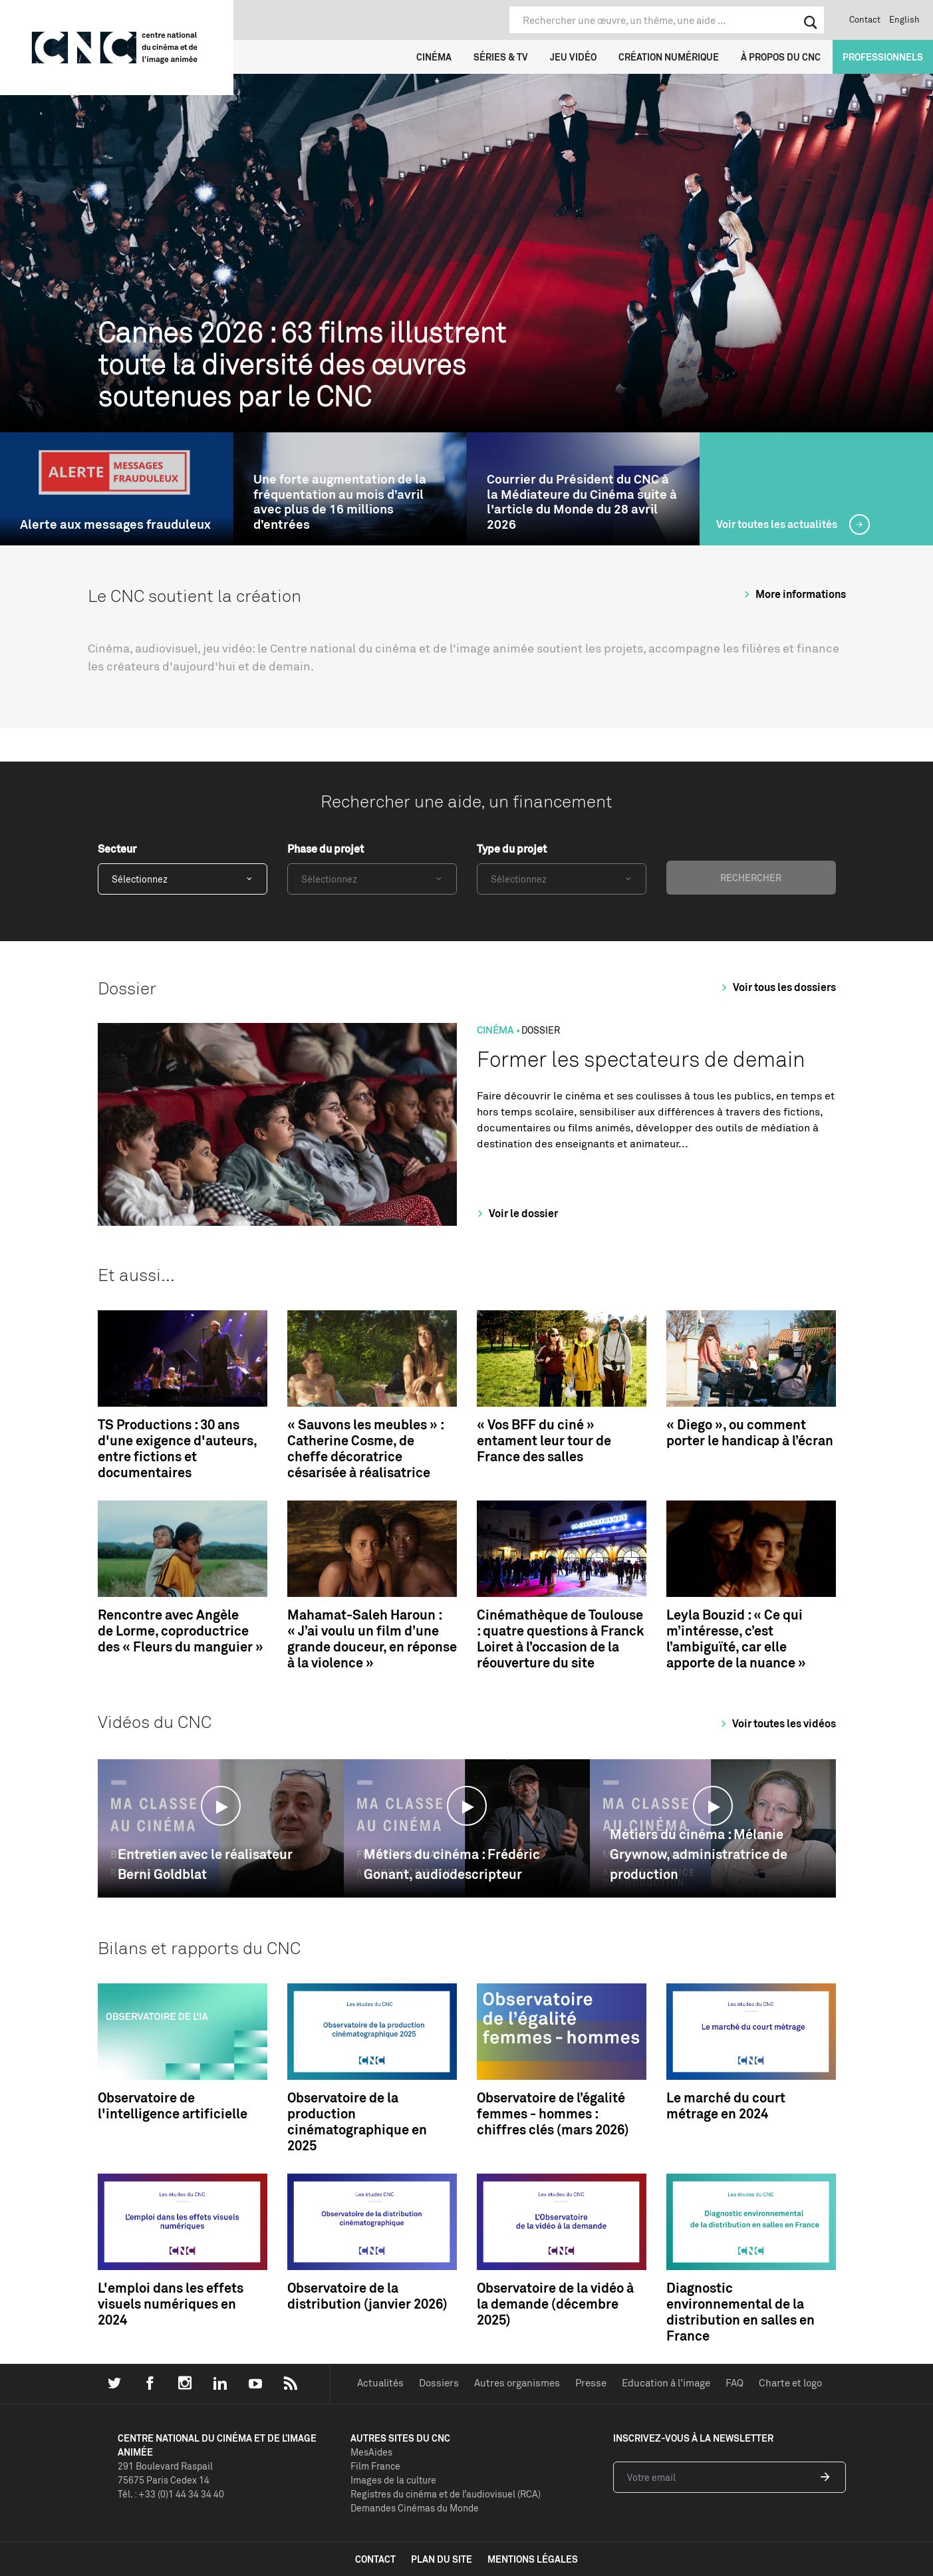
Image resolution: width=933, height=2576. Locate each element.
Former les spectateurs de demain (641, 1059)
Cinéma (434, 57)
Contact (864, 19)
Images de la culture (393, 2480)
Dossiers (439, 2382)
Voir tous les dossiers (777, 987)
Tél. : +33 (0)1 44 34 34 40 (171, 2494)
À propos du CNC (781, 57)
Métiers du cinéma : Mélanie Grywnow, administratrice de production (698, 1854)
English (904, 19)
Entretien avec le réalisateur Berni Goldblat (205, 1864)
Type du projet (512, 848)
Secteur (117, 848)
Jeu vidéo (573, 57)
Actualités (380, 2382)
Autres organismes (517, 2382)
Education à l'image (666, 2382)
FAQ (734, 2382)
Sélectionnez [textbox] (140, 879)
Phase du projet (325, 848)
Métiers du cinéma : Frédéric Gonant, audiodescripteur (452, 1864)
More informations (793, 594)
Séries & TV (500, 57)
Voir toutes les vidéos (776, 1723)
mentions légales (532, 2559)
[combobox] (182, 879)
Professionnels (883, 57)
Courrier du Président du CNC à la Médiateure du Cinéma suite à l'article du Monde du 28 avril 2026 (582, 502)
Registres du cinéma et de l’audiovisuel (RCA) (445, 2494)
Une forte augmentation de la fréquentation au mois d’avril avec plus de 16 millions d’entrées (339, 502)
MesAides (371, 2452)
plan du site (441, 2559)
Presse (590, 2382)
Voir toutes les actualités (777, 524)
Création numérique (668, 57)
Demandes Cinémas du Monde (414, 2507)
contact (375, 2559)
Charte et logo (790, 2382)
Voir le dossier (515, 1213)
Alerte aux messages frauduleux (115, 524)
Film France (375, 2466)
